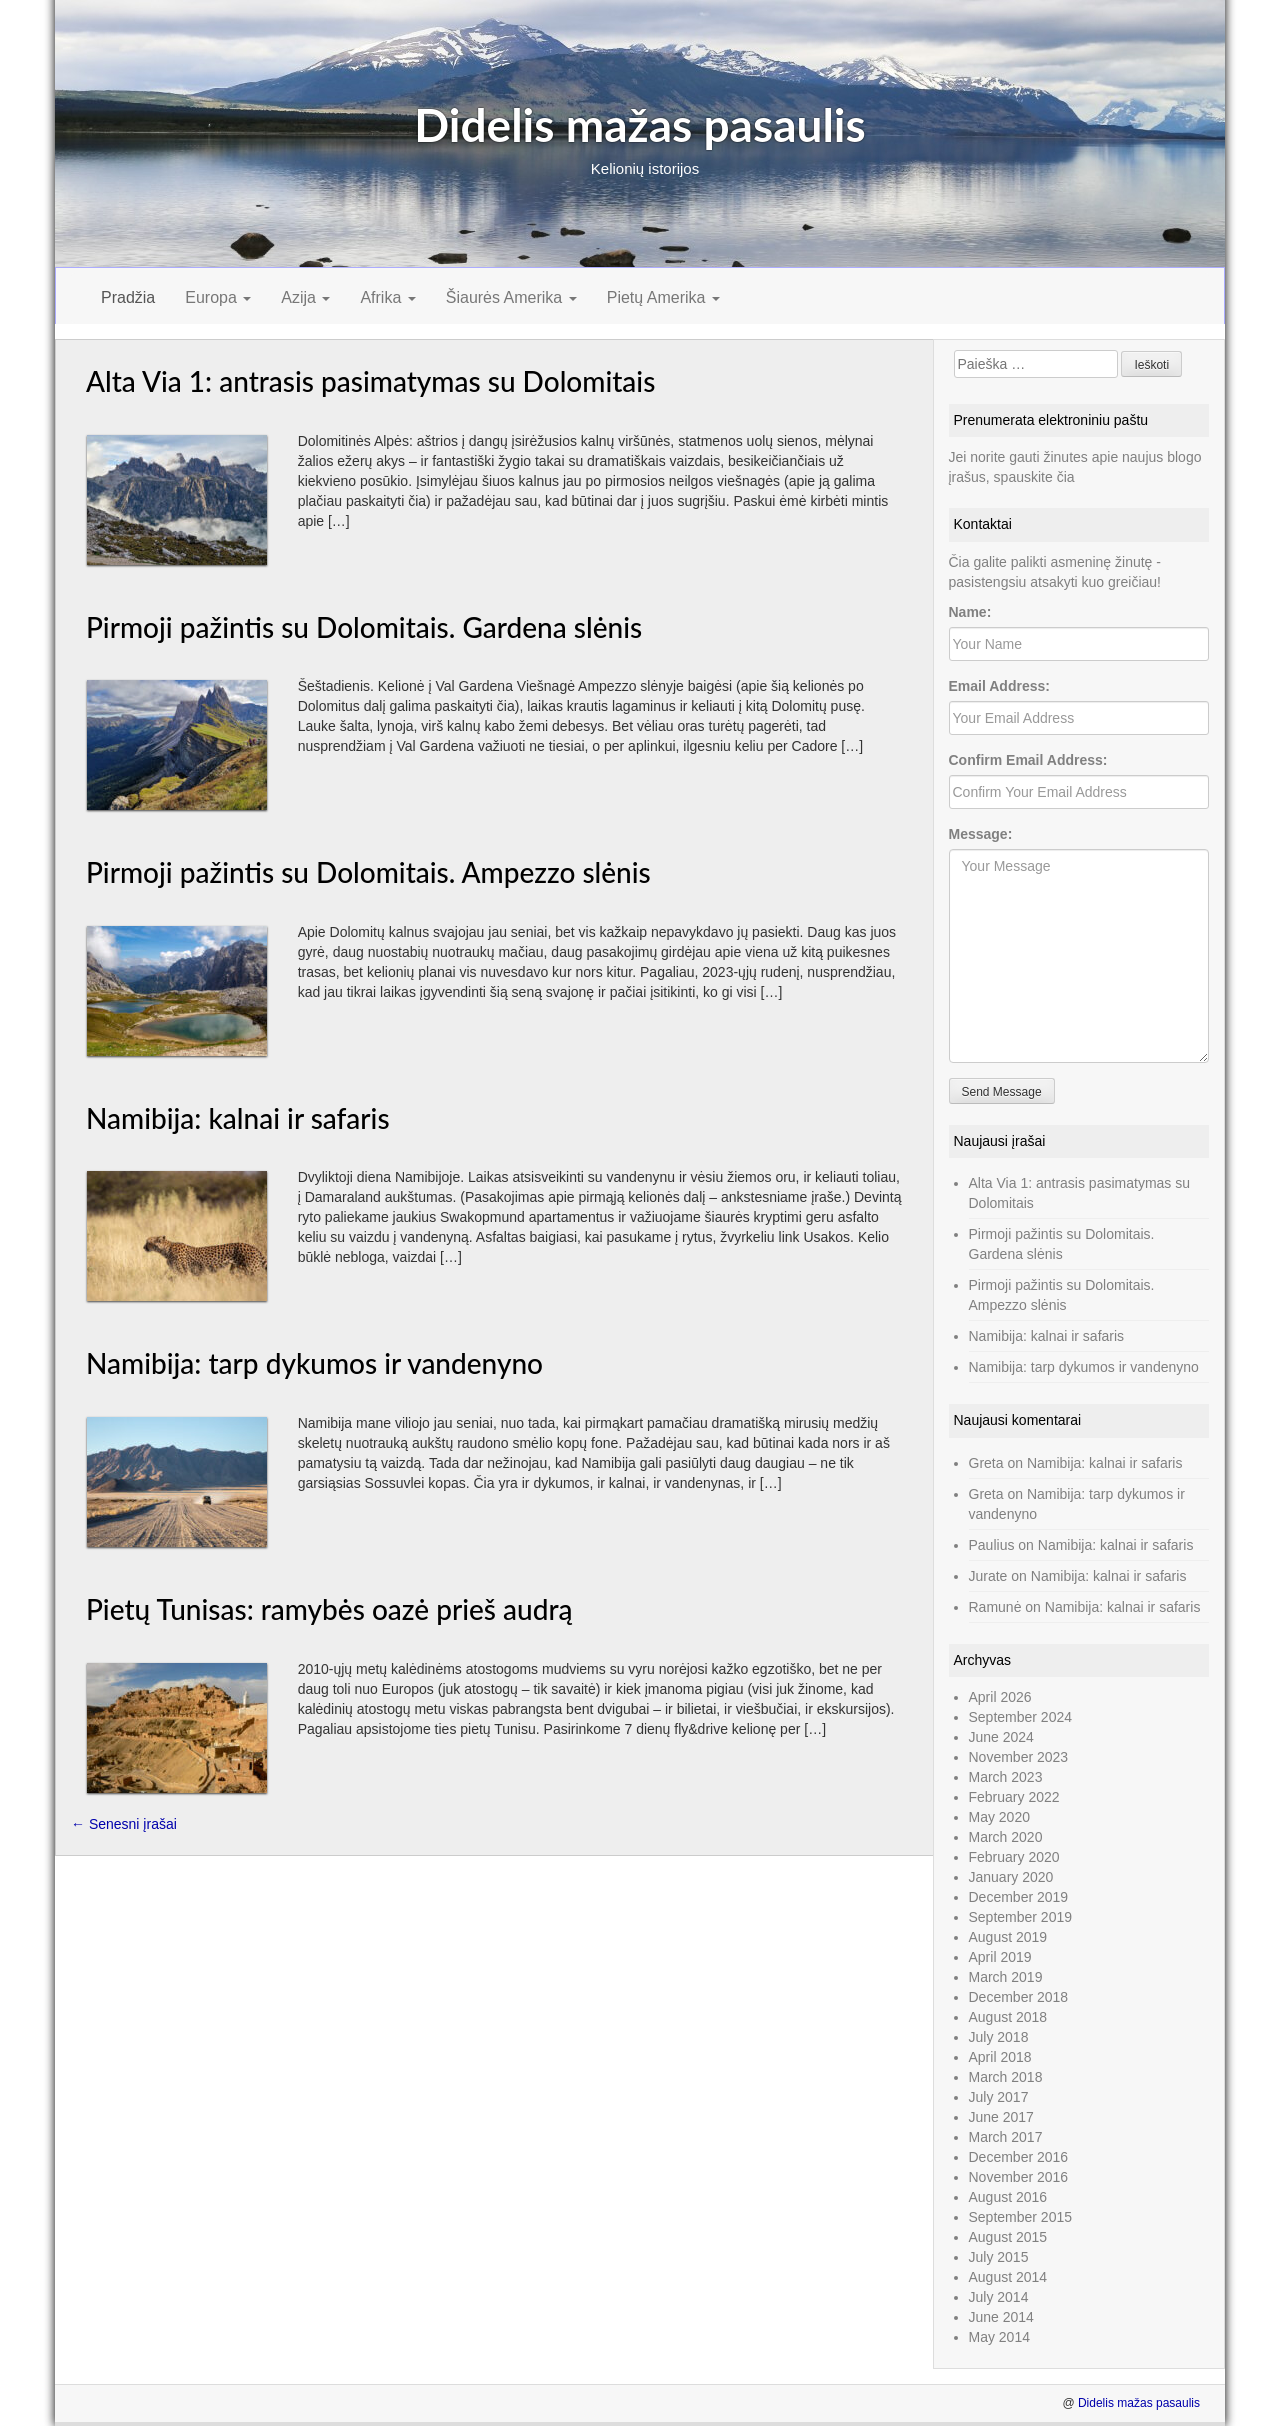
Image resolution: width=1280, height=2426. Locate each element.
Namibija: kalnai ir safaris (238, 1118)
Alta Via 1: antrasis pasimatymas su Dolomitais (370, 381)
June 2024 (1001, 1737)
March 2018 (1006, 2077)
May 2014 (999, 2337)
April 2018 (1000, 2057)
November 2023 (1019, 1757)
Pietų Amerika (663, 297)
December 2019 (1019, 1897)
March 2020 (1006, 1837)
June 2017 (1001, 2117)
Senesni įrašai (124, 1824)
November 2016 (1019, 2177)
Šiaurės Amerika (511, 297)
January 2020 (1011, 1877)
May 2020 (999, 1817)
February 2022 (1014, 1797)
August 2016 (1008, 2197)
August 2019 (1008, 1937)
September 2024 (1021, 1717)
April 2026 (1000, 1697)
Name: (970, 612)
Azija (305, 297)
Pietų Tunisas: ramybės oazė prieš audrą (329, 1609)
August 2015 (1008, 2237)
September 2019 (1021, 1917)
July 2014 (999, 2297)
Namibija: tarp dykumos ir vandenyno (314, 1363)
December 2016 (1019, 2157)
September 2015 (1021, 2217)
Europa (218, 297)
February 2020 (1014, 1857)
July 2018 (999, 2037)
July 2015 (999, 2257)
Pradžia (128, 297)
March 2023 (1006, 1777)
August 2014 (1008, 2277)
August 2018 (1008, 2017)
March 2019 (1006, 1977)
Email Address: (999, 686)
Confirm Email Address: (1028, 760)
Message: (981, 834)
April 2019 (1000, 1957)
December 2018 (1019, 1997)
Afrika (387, 297)
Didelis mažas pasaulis (640, 124)
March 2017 (1006, 2137)
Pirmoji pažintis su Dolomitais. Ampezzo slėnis (368, 872)
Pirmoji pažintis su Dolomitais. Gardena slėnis (364, 627)
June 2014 (1001, 2317)
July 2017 (999, 2097)
